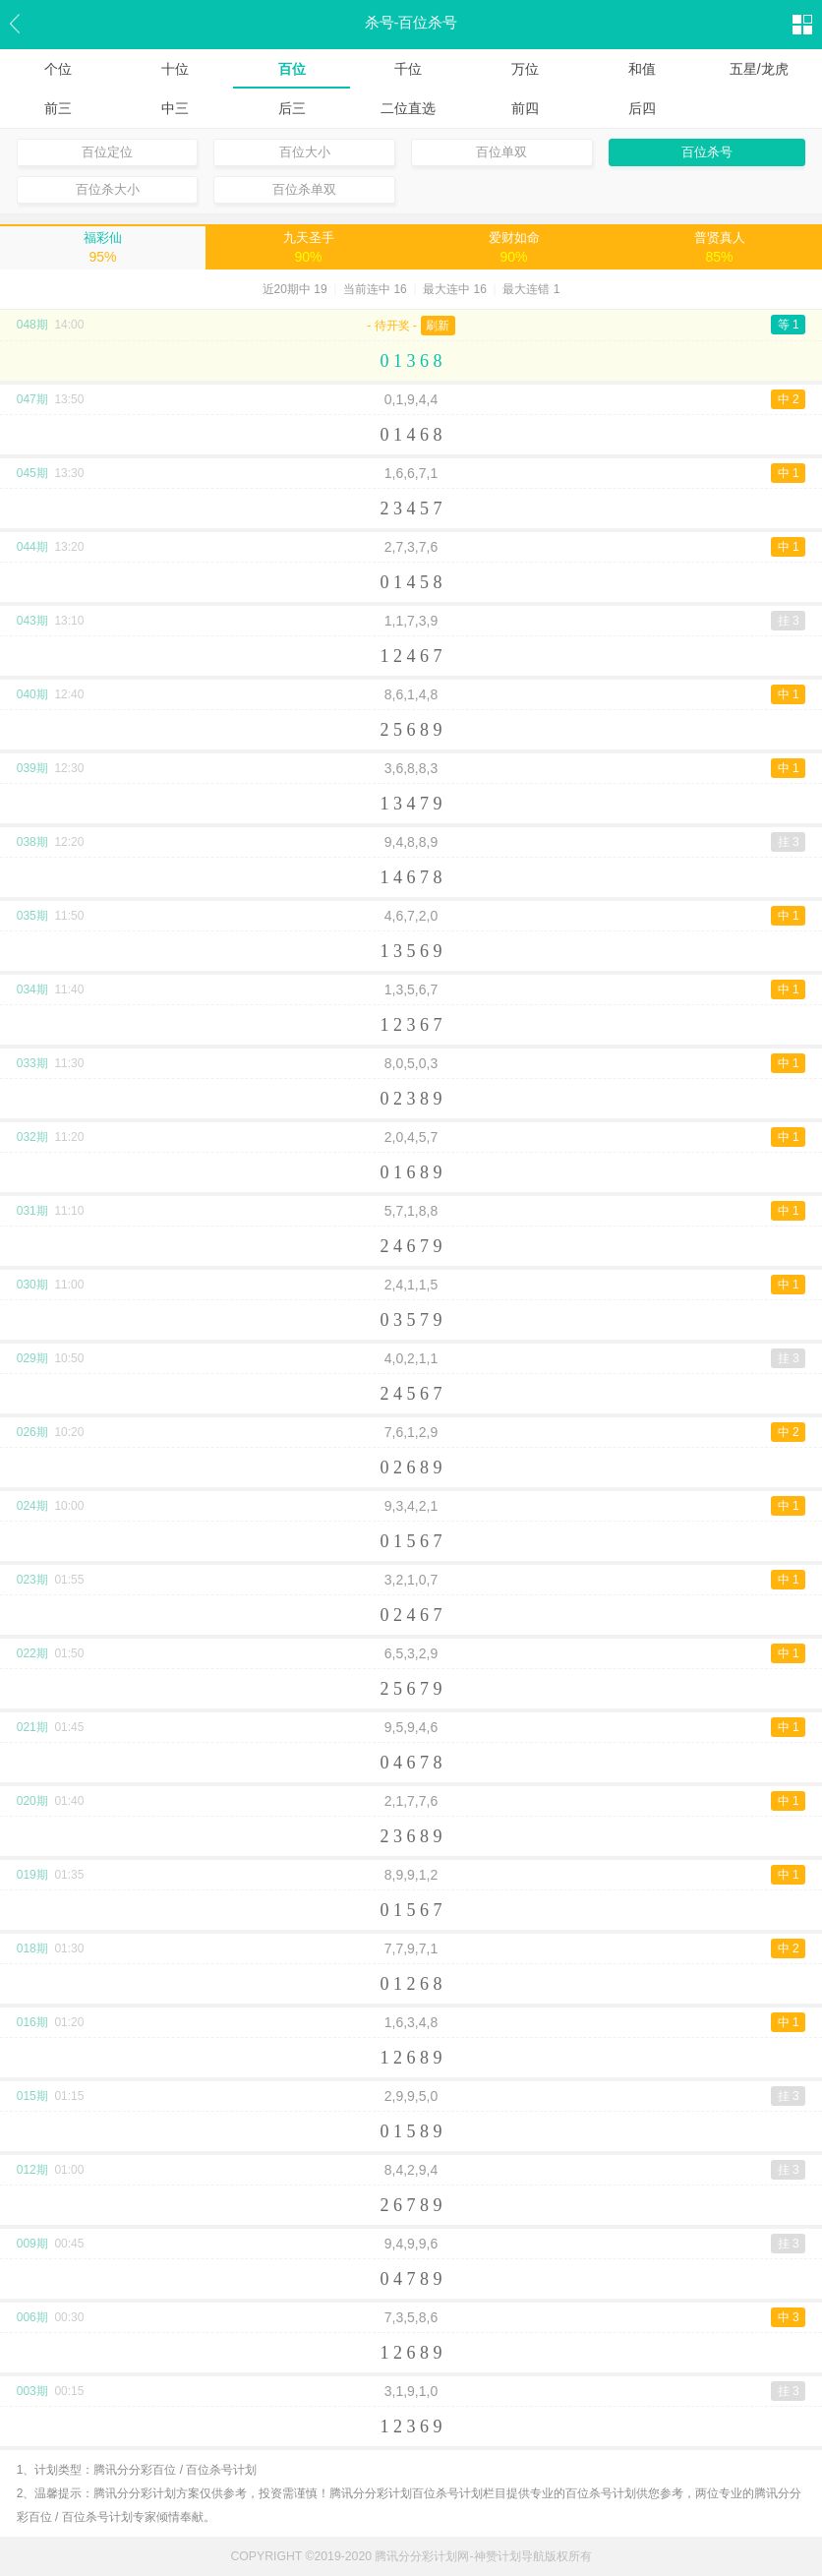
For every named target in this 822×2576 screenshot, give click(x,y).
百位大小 (304, 152)
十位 (175, 69)
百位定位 (107, 152)
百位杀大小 (108, 189)
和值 (642, 69)
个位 (58, 69)
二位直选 (408, 108)
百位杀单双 (304, 189)
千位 (408, 69)
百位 (292, 69)
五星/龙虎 (759, 69)
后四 (642, 108)
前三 (58, 108)
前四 (525, 108)
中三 (175, 108)
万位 (525, 69)
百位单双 (501, 152)
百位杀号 (707, 152)
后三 (292, 108)
